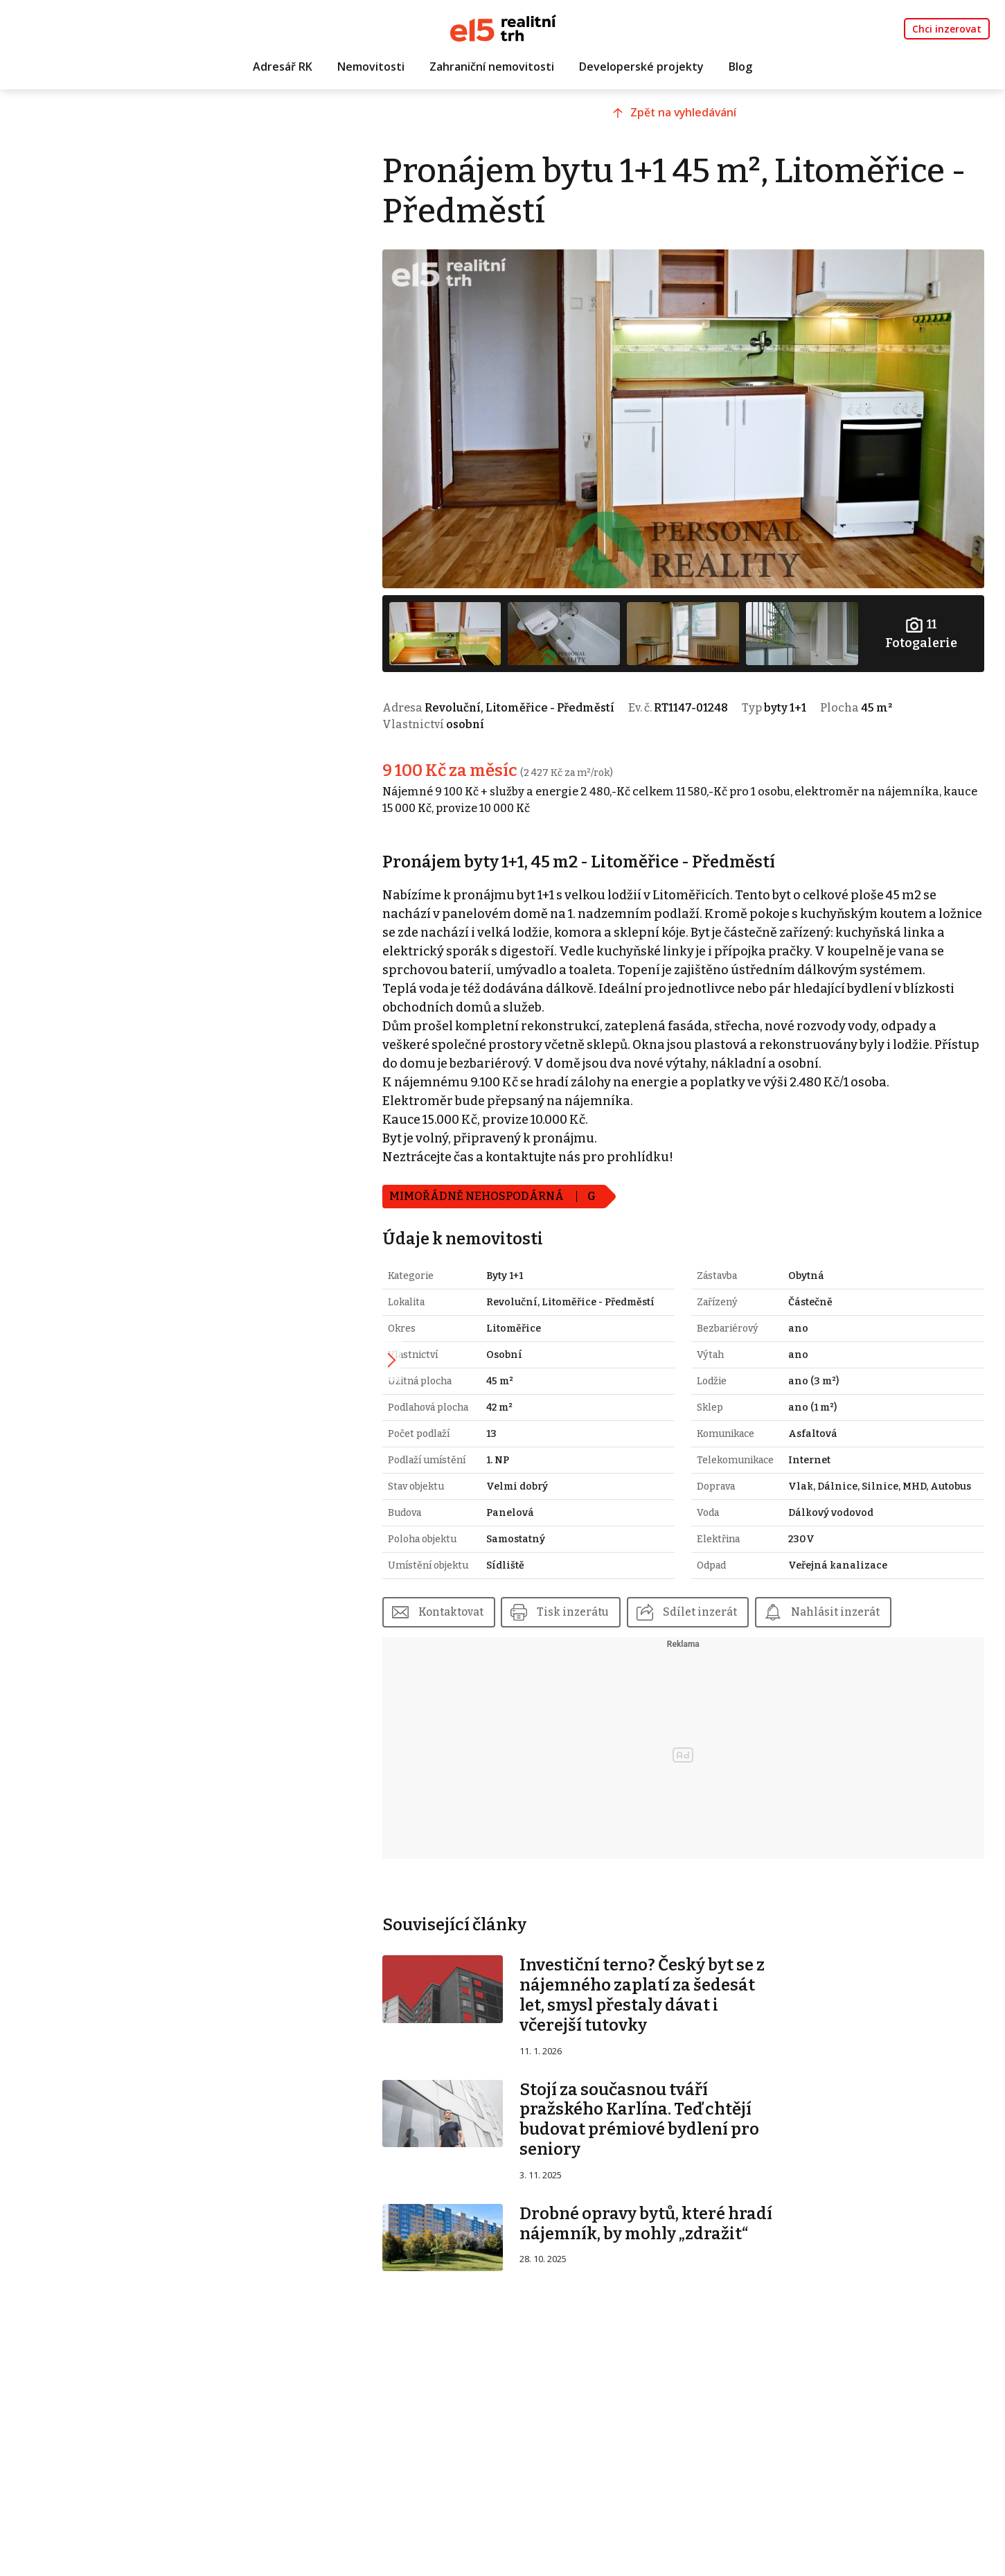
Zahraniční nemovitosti (491, 67)
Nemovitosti (370, 67)
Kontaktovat (494, 1625)
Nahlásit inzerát (888, 1625)
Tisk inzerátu (620, 1625)
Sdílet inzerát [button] (750, 1625)
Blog (740, 67)
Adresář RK (282, 67)
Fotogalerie (924, 615)
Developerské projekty (641, 67)
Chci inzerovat (946, 28)
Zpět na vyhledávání (703, 122)
